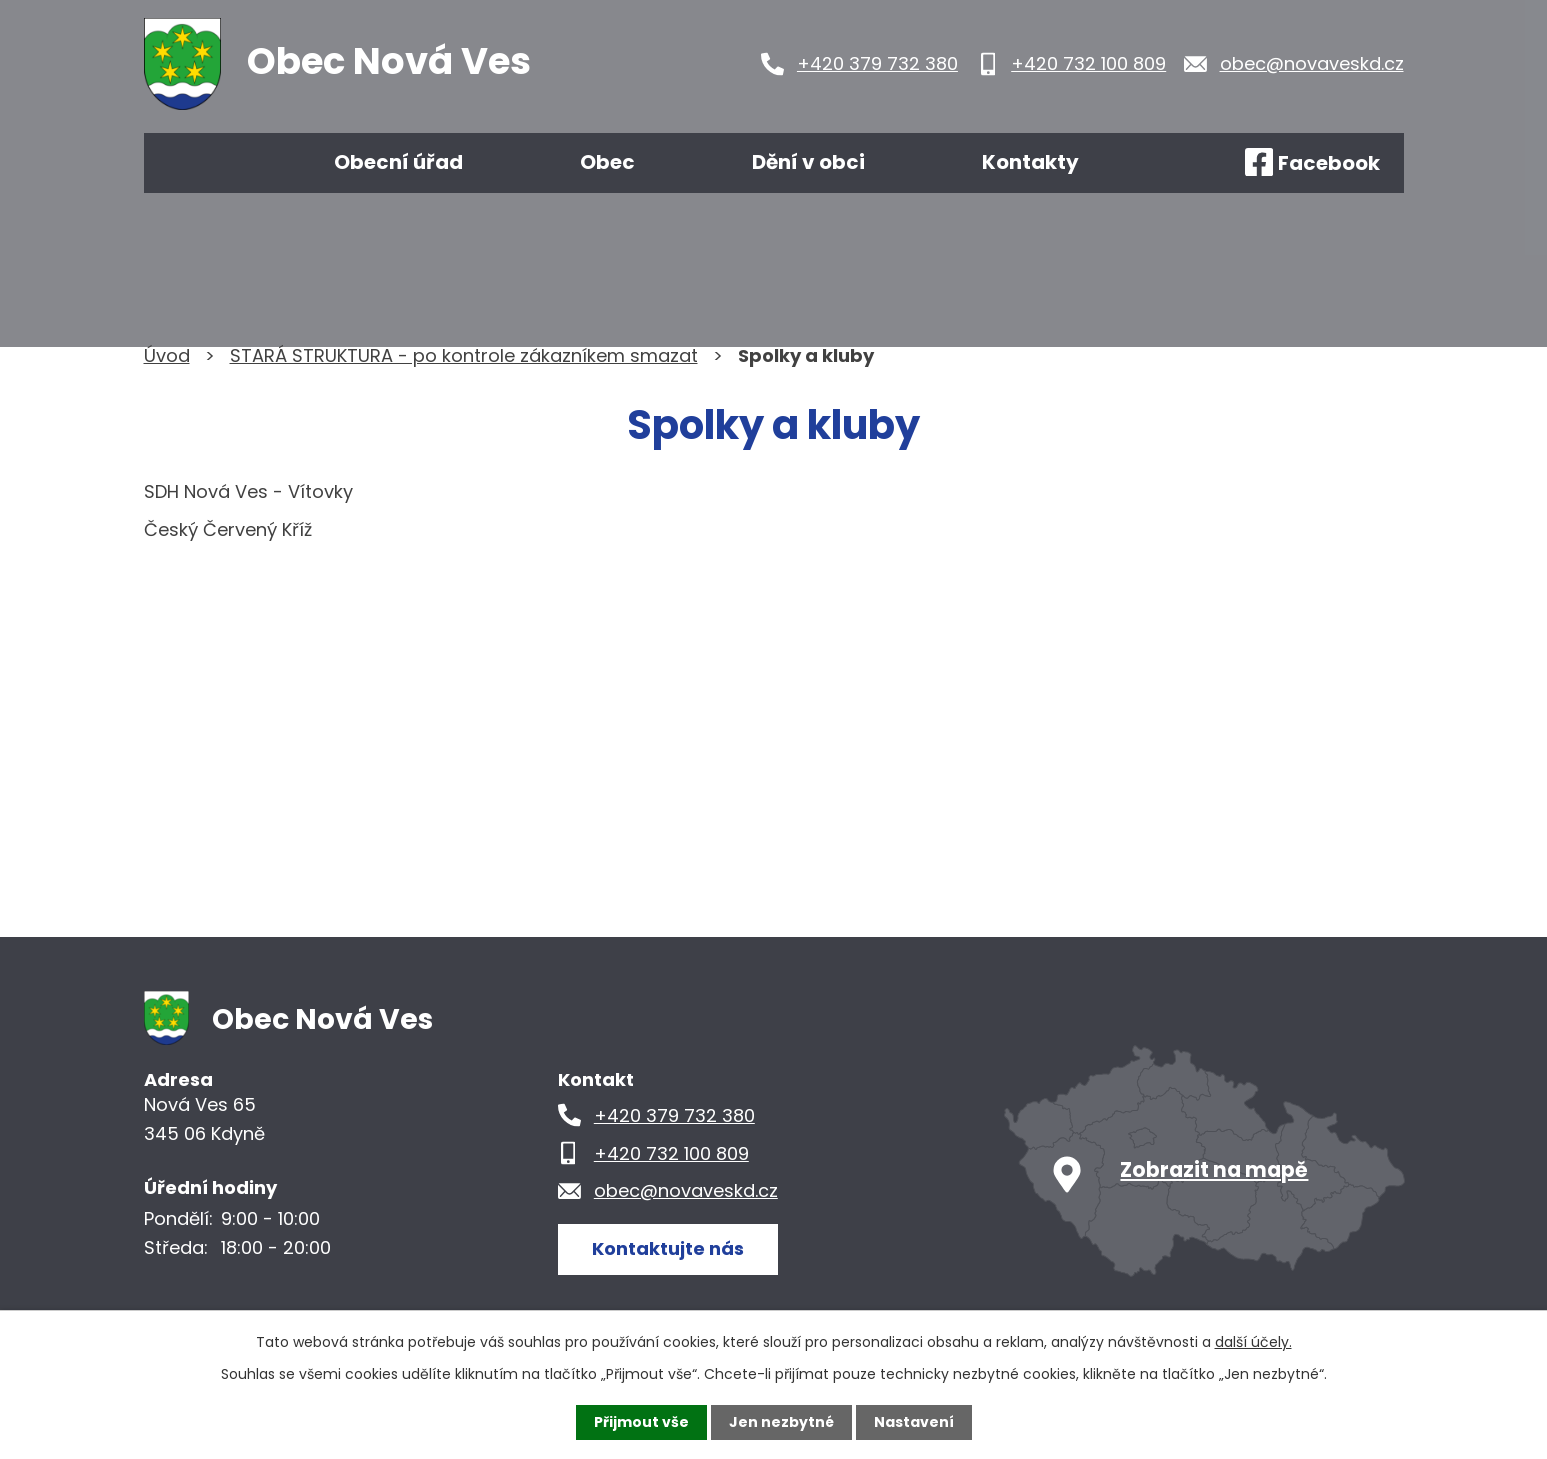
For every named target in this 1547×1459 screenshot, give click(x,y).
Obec (607, 162)
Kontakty (1030, 162)
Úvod (202, 163)
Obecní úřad (398, 162)
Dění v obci (808, 162)
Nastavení (914, 1422)
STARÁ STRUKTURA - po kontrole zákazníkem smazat (464, 355)
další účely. (1253, 1342)
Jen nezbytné (781, 1422)
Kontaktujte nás (668, 1248)
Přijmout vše (641, 1422)
